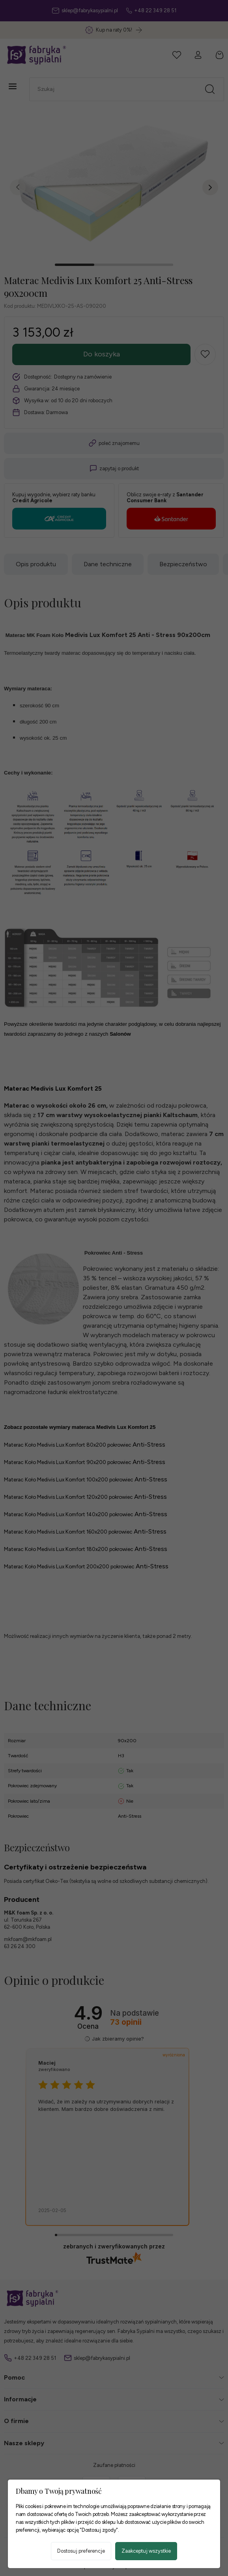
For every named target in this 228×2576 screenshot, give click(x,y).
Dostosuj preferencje (81, 2551)
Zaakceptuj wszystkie (146, 2551)
